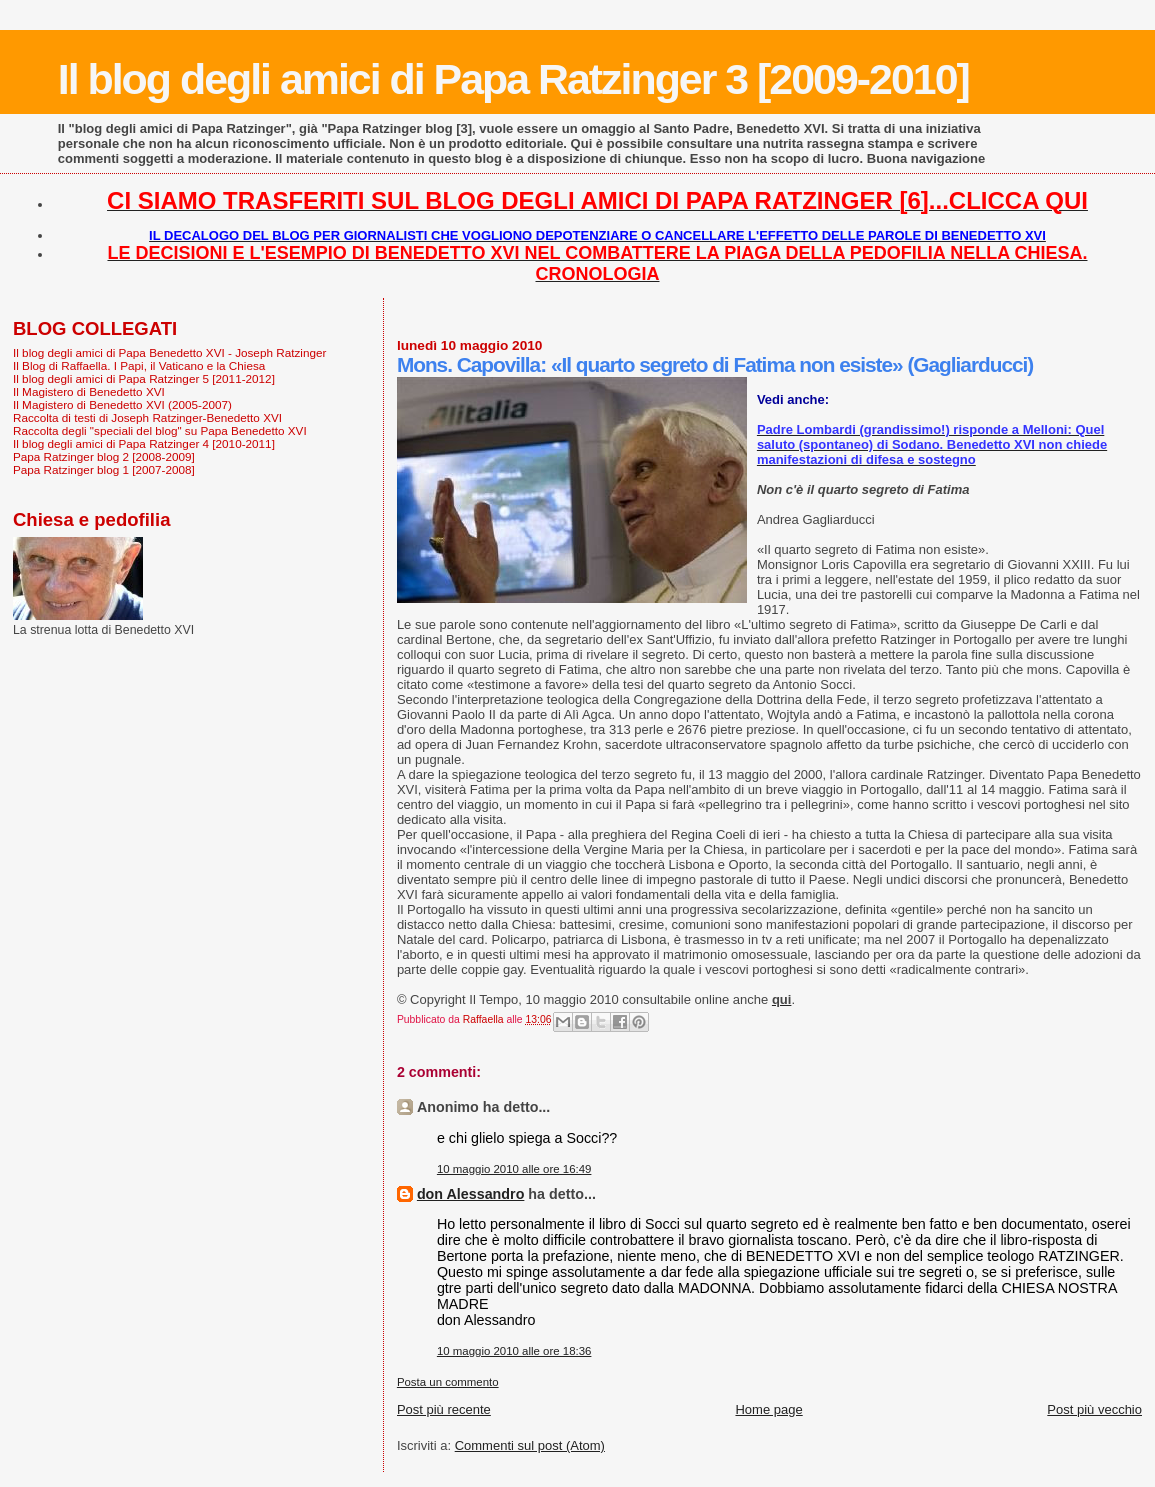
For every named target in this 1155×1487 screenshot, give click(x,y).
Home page (768, 1409)
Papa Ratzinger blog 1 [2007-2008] (104, 469)
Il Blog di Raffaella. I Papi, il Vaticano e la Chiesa (139, 365)
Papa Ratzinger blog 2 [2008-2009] (104, 456)
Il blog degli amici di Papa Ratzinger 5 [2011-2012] (144, 378)
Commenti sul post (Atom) (530, 1445)
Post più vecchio (1094, 1409)
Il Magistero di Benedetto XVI (89, 391)
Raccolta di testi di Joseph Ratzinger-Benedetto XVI (147, 417)
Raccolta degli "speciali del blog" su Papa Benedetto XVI (160, 430)
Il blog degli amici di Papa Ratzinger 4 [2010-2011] (144, 443)
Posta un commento (448, 1382)
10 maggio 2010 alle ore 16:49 (514, 1169)
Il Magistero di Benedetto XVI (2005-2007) (122, 404)
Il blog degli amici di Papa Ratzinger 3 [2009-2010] (513, 79)
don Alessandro (471, 1194)
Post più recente (444, 1409)
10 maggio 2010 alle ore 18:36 (514, 1351)
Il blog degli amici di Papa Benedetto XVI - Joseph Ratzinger (169, 352)
